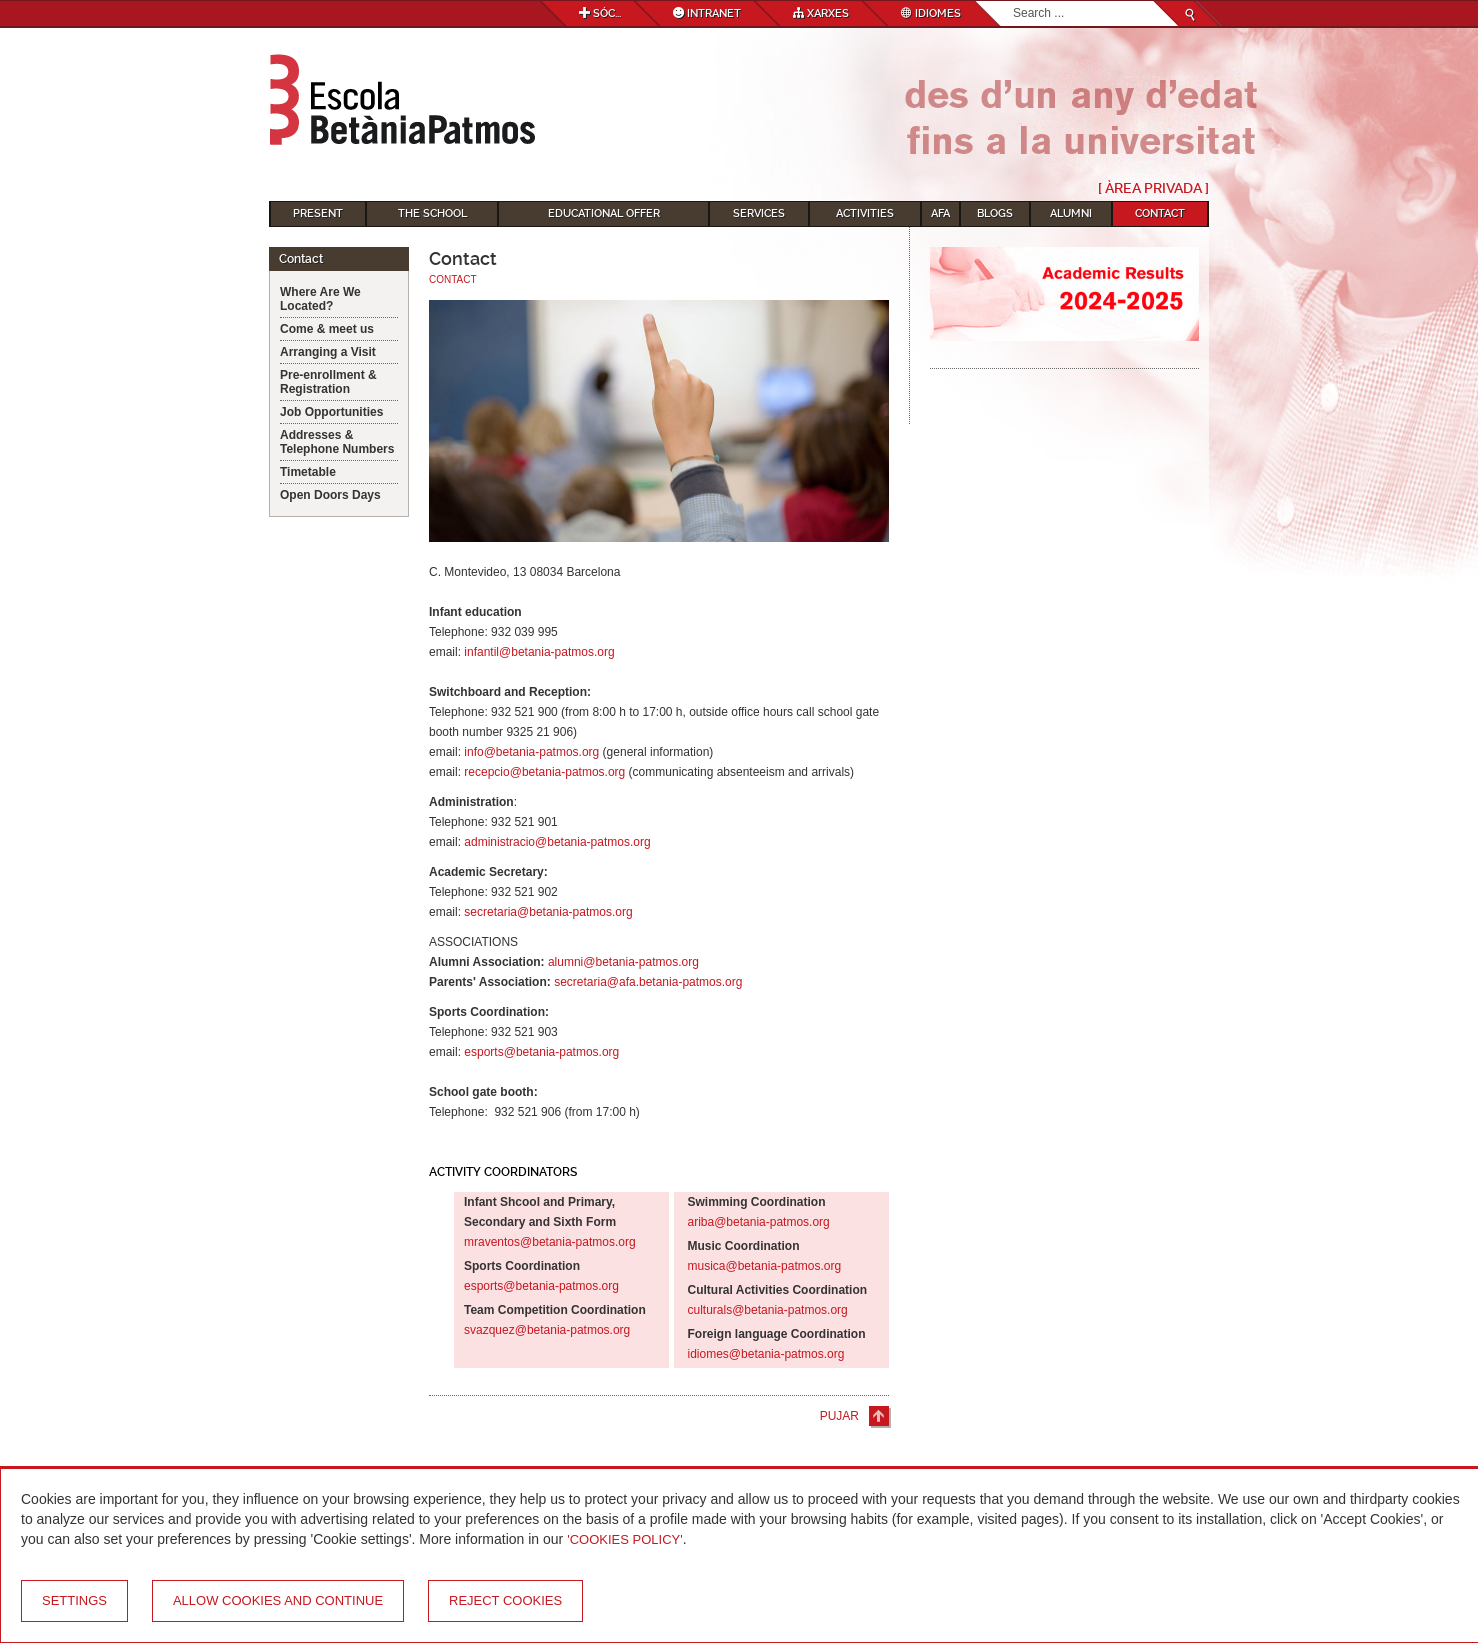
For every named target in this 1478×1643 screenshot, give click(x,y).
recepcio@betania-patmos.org (544, 772)
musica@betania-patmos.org (765, 1266)
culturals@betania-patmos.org (768, 1310)
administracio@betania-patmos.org (557, 842)
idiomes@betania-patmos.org (766, 1354)
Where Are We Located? (320, 299)
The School (432, 213)
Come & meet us (327, 329)
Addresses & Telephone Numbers (337, 442)
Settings (74, 1600)
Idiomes (931, 13)
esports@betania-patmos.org (541, 1052)
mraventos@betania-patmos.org (550, 1242)
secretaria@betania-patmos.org (548, 912)
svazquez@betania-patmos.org (547, 1330)
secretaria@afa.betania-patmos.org (648, 982)
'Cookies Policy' (625, 1539)
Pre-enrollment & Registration (328, 382)
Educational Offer (604, 213)
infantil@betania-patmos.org (539, 652)
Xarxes (821, 13)
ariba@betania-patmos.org (759, 1222)
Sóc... (600, 13)
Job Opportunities (331, 412)
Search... (1013, 1)
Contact (1160, 213)
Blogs (995, 213)
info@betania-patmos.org (531, 752)
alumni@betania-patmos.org (623, 962)
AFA (940, 213)
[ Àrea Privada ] (1153, 188)
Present (318, 213)
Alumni (1071, 213)
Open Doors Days (330, 495)
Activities (865, 213)
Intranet (707, 13)
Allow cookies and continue (278, 1600)
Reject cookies (505, 1600)
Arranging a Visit (328, 352)
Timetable (308, 472)
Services (759, 213)
